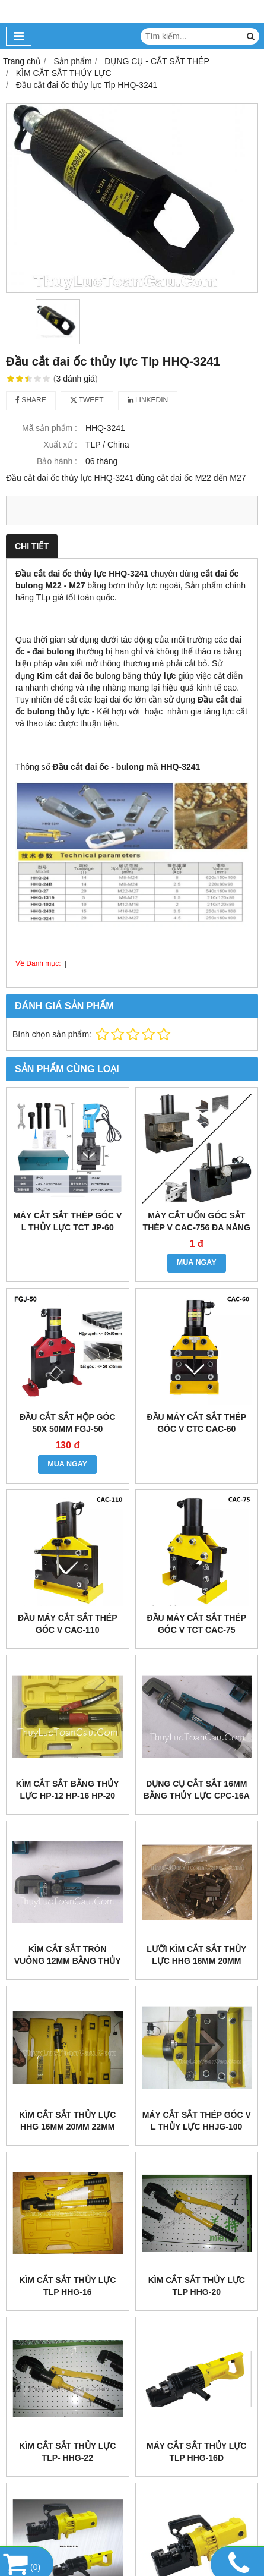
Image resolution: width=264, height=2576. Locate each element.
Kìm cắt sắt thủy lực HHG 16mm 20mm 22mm (67, 2120)
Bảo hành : (57, 461)
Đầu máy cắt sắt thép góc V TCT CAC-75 (196, 1624)
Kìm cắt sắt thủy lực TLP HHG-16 (67, 2286)
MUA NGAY (197, 1262)
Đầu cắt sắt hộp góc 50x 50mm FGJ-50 (67, 1423)
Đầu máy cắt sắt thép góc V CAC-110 (67, 1624)
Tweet (87, 400)
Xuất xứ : (60, 444)
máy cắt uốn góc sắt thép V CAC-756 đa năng (196, 1221)
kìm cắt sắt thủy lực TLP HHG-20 (196, 2286)
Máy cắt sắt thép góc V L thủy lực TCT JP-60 (67, 1221)
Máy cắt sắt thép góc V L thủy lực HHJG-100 (196, 2120)
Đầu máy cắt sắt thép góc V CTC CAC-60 (196, 1423)
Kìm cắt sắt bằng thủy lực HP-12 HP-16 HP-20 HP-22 (67, 1795)
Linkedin (148, 400)
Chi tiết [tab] (32, 546)
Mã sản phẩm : (49, 428)
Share (30, 400)
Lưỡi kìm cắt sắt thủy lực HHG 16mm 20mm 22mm (196, 1960)
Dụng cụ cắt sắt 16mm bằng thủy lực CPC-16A (197, 1789)
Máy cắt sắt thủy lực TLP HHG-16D (196, 2451)
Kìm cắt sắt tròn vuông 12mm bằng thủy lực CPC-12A (67, 1960)
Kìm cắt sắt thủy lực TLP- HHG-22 (67, 2451)
